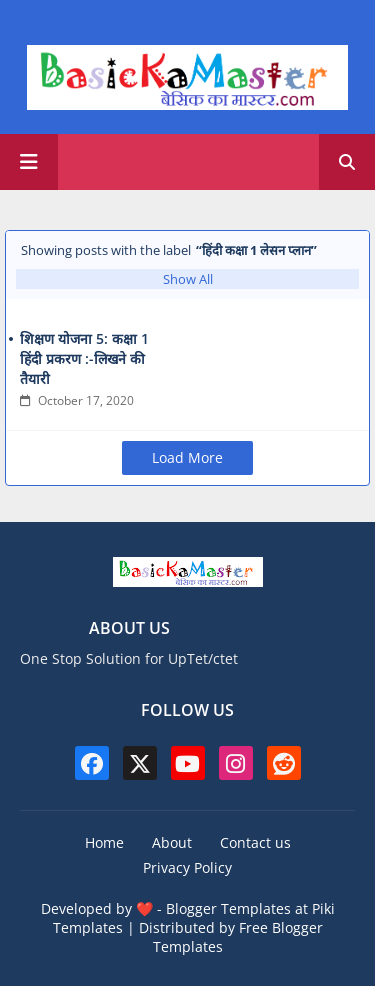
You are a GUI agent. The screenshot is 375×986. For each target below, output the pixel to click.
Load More (187, 457)
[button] (347, 162)
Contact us (255, 842)
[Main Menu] (29, 162)
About (172, 842)
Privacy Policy (187, 867)
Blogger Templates (228, 908)
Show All (188, 279)
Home (104, 842)
